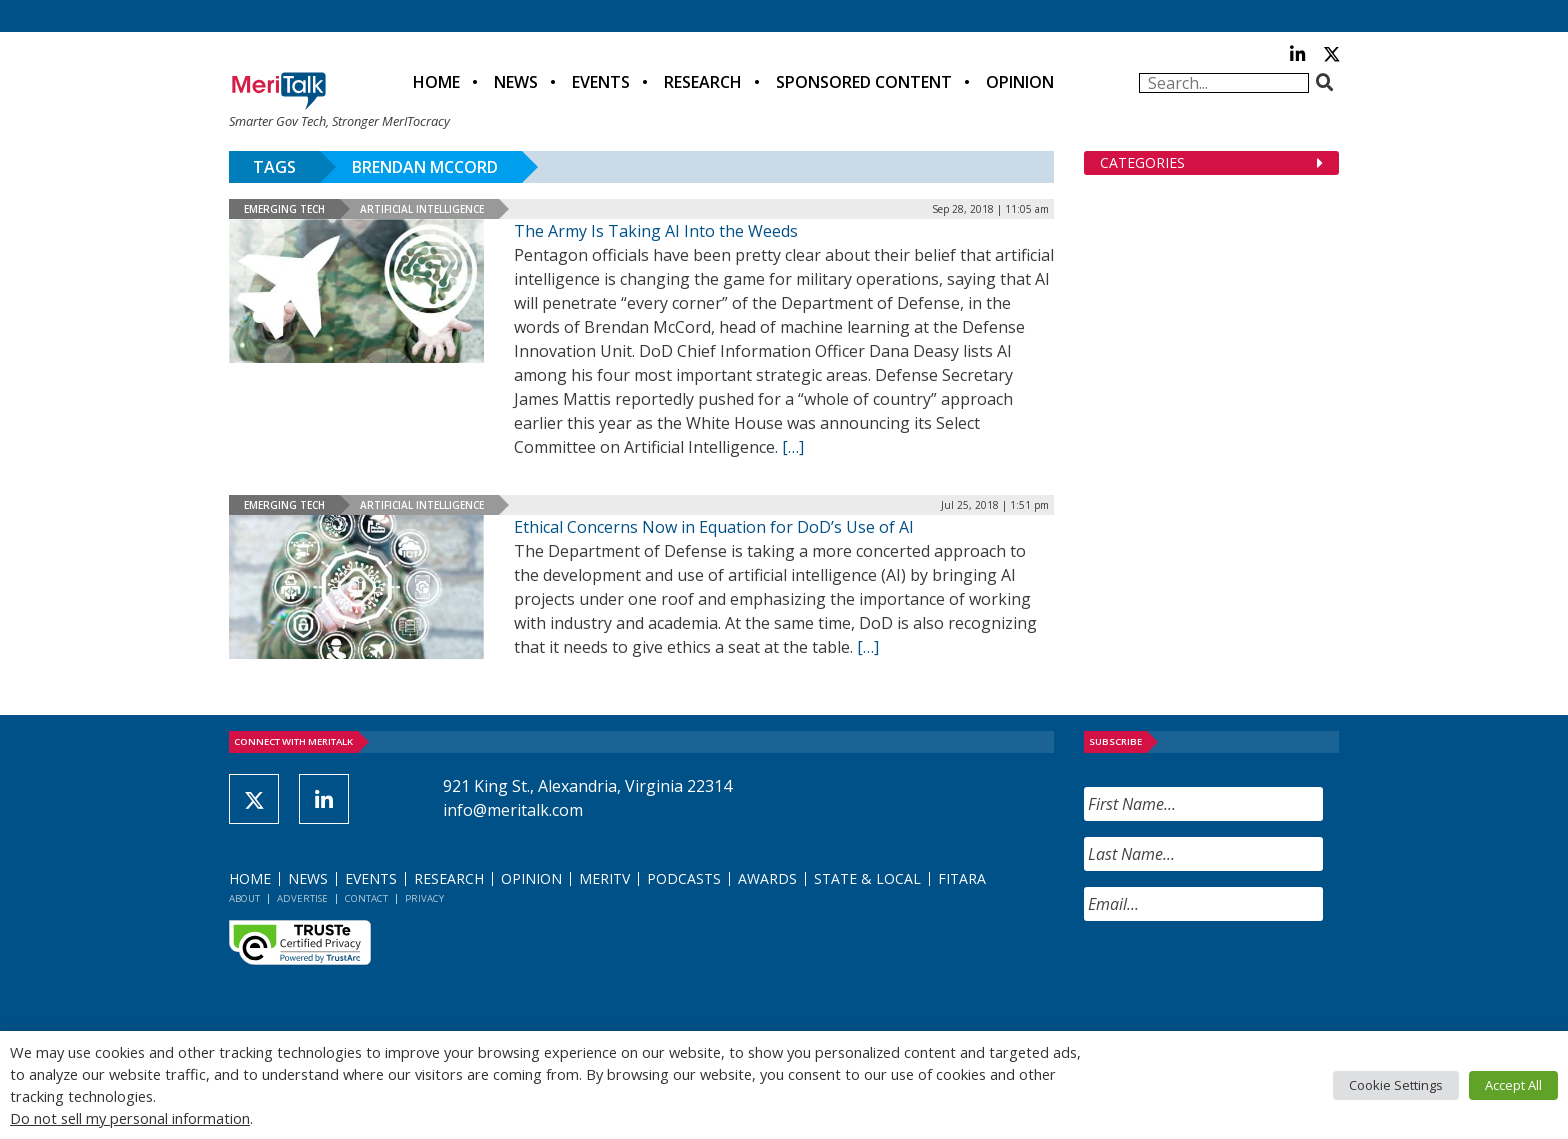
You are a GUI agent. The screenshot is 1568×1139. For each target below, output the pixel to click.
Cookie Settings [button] (1396, 1085)
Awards (767, 878)
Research (703, 82)
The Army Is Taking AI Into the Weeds (656, 231)
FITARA (962, 878)
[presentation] (1236, 976)
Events (601, 82)
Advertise (302, 898)
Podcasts (684, 878)
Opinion (1020, 82)
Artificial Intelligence (422, 209)
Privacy (424, 898)
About (244, 898)
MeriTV (604, 878)
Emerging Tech (284, 209)
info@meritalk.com (513, 810)
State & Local (867, 878)
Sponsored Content (864, 82)
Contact (366, 898)
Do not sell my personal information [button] (130, 1118)
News (516, 82)
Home (436, 82)
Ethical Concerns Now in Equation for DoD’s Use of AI (714, 527)
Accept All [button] (1513, 1085)
